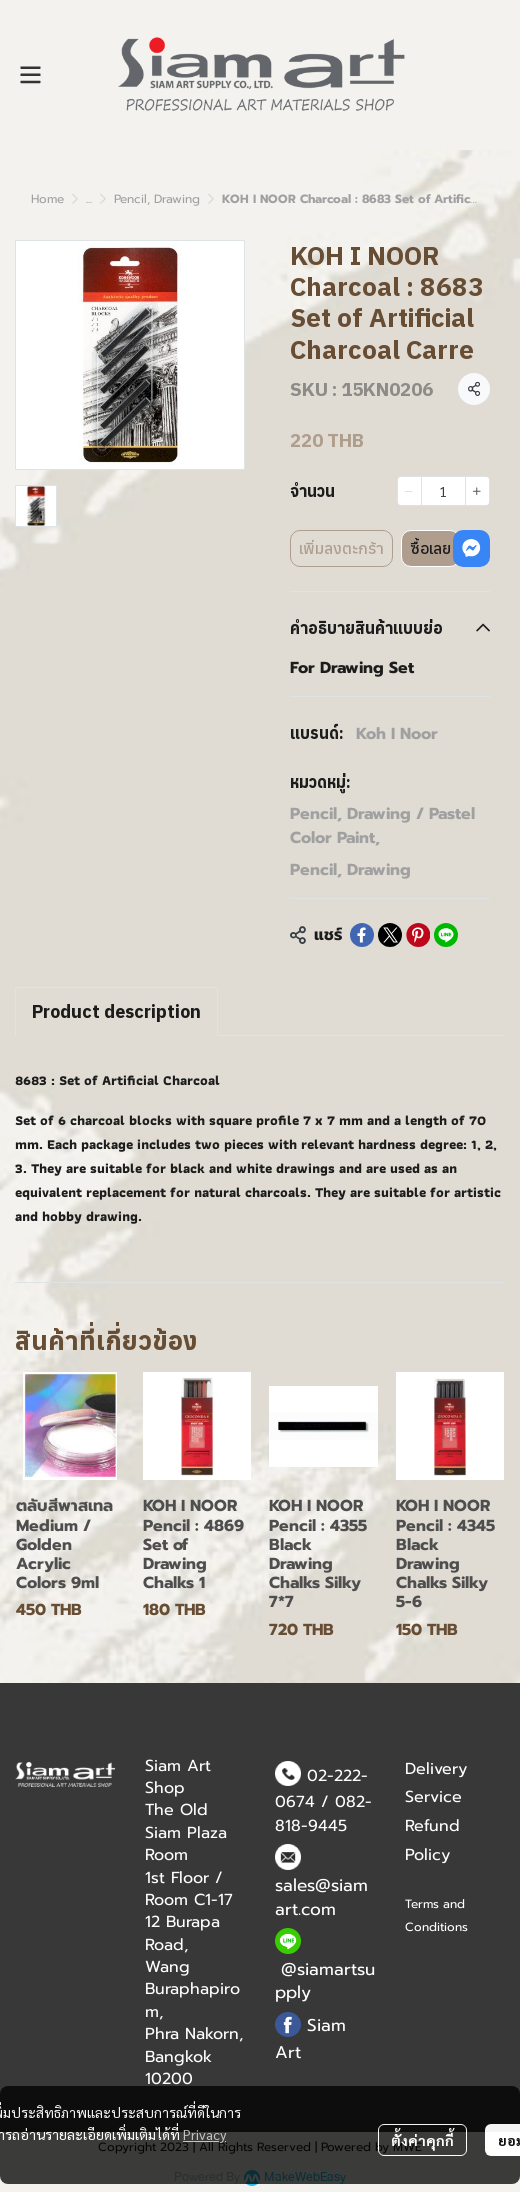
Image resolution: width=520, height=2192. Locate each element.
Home (47, 199)
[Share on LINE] (446, 935)
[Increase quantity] (477, 491)
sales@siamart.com (321, 1897)
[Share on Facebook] (362, 935)
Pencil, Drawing (157, 199)
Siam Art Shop (178, 1777)
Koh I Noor (397, 734)
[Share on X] (390, 935)
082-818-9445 (323, 1814)
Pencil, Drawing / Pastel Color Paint (382, 826)
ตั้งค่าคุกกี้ (422, 2140)
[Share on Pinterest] (418, 935)
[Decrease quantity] (409, 491)
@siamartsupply (325, 1981)
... (89, 199)
